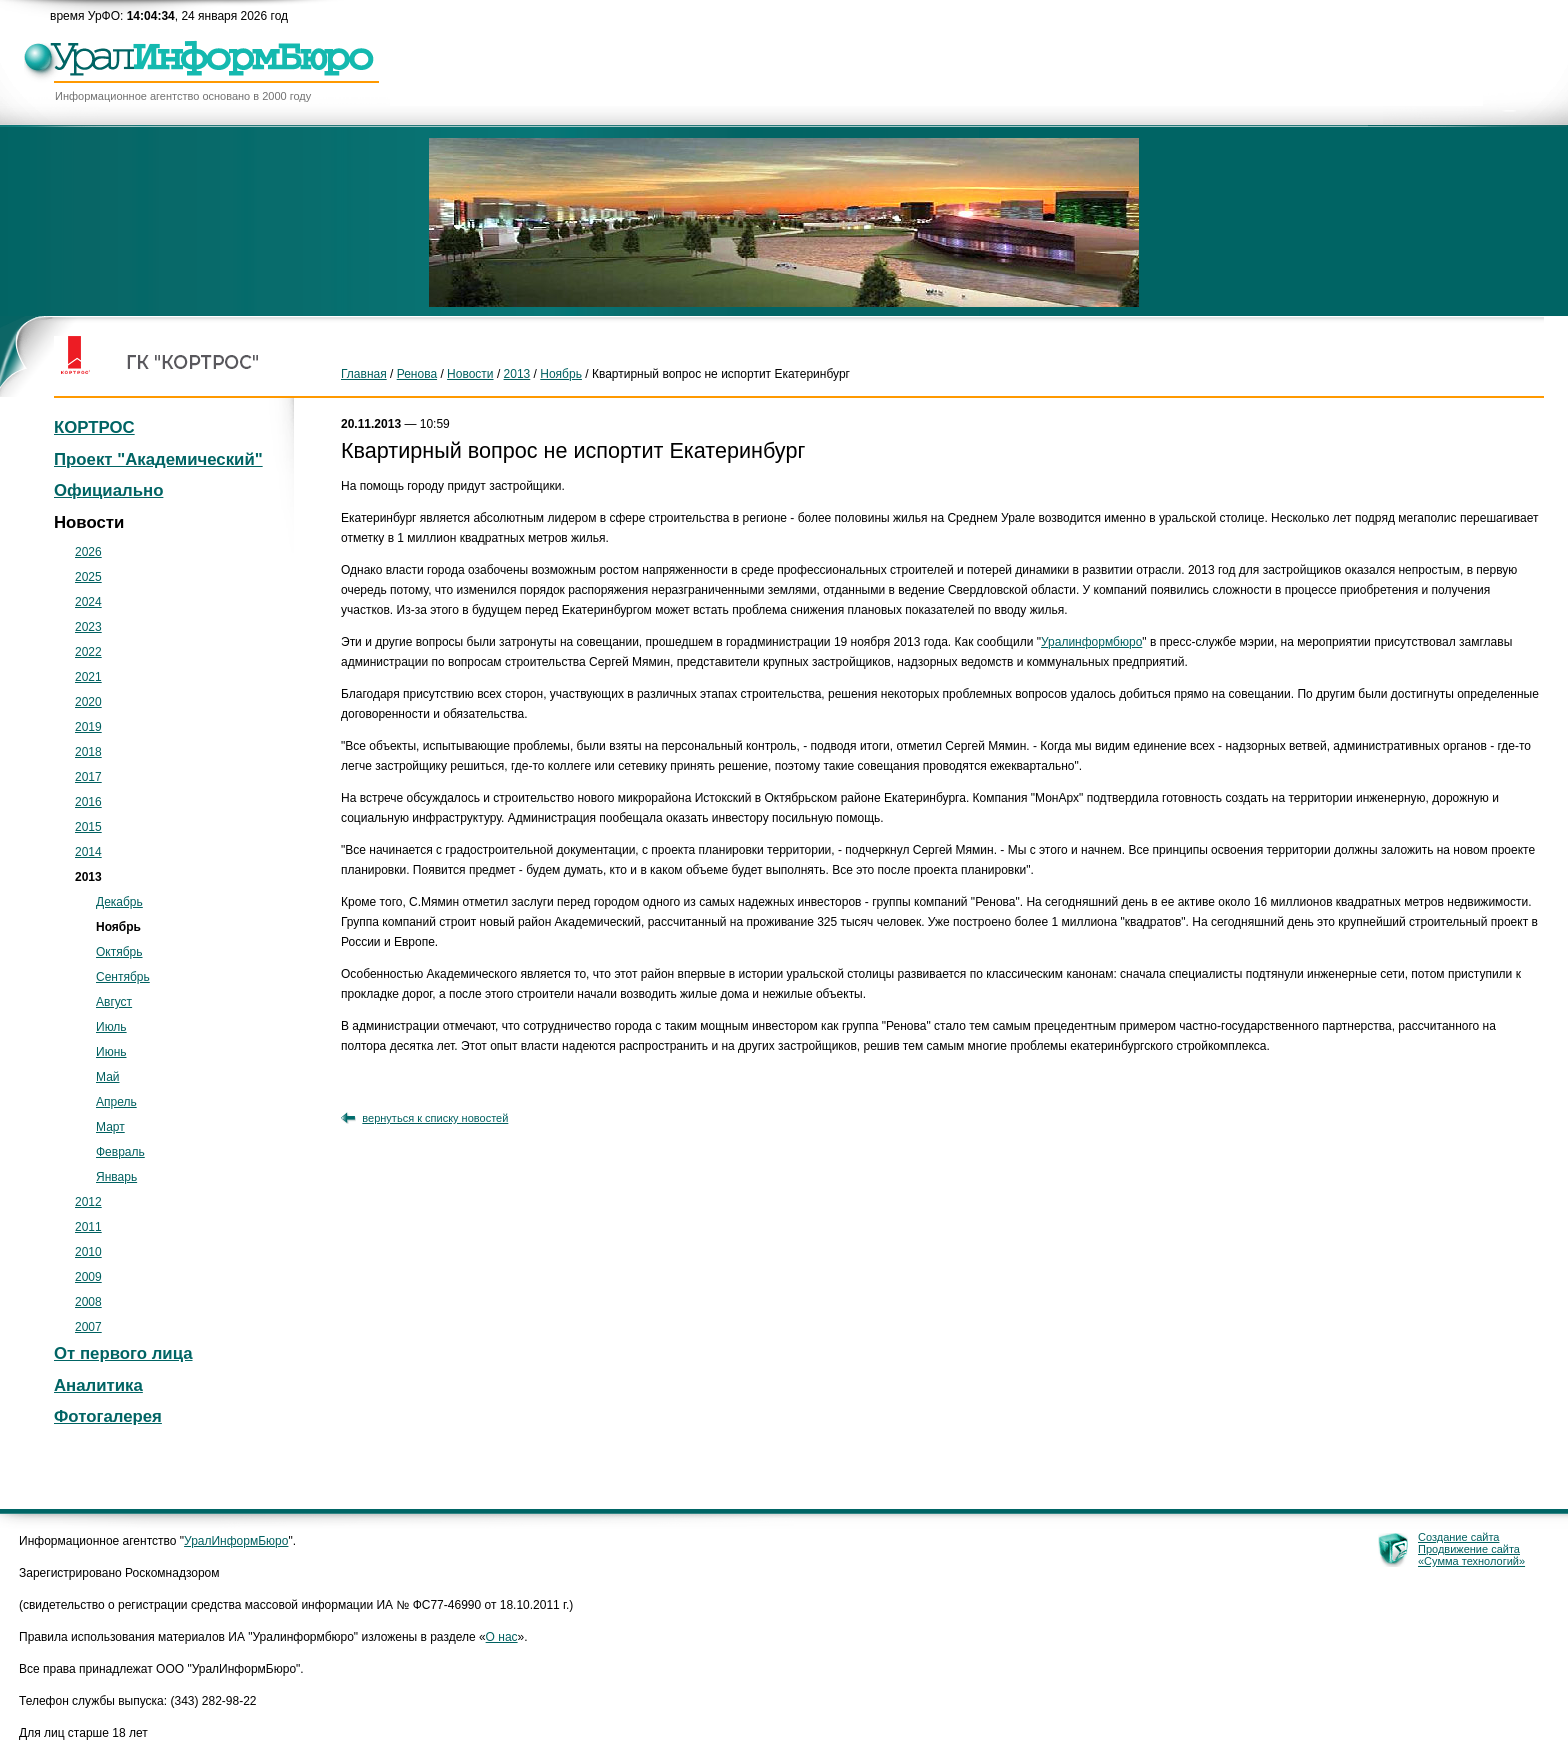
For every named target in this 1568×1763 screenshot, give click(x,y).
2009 (88, 1277)
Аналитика (98, 1385)
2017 (88, 777)
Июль (111, 1027)
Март (110, 1127)
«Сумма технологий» (1471, 1561)
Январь (116, 1177)
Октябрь (119, 952)
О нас (502, 1637)
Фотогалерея (108, 1416)
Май (108, 1077)
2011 (88, 1227)
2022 (88, 652)
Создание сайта (1458, 1537)
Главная (364, 374)
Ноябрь (561, 374)
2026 (88, 552)
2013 (517, 374)
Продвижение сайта (1469, 1549)
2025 (88, 577)
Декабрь (119, 902)
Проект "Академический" (158, 459)
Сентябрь (123, 977)
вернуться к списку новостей (435, 1118)
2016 (88, 802)
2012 (88, 1202)
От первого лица (123, 1353)
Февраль (120, 1152)
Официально (108, 490)
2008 (88, 1302)
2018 (88, 752)
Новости (470, 374)
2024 (88, 602)
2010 (88, 1252)
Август (114, 1002)
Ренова (417, 374)
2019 (88, 727)
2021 (88, 677)
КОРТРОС (94, 427)
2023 (88, 627)
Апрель (116, 1102)
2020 (88, 702)
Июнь (111, 1052)
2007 (88, 1327)
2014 (88, 852)
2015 (88, 827)
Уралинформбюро (1091, 642)
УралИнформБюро (236, 1541)
